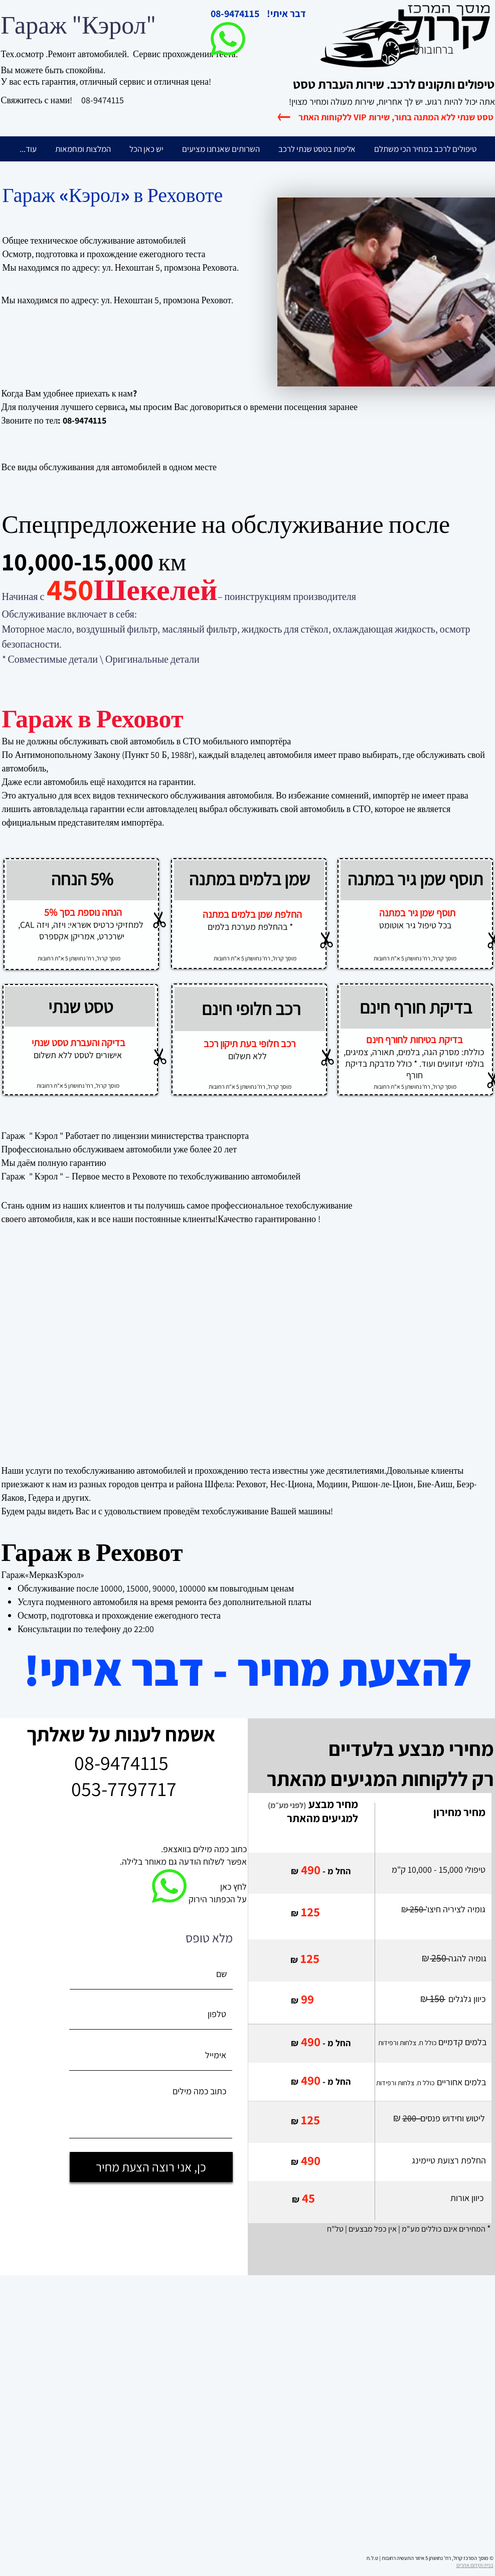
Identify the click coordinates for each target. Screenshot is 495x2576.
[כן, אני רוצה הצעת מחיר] (151, 2167)
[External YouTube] (175, 1347)
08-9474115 (102, 100)
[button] (317, 148)
